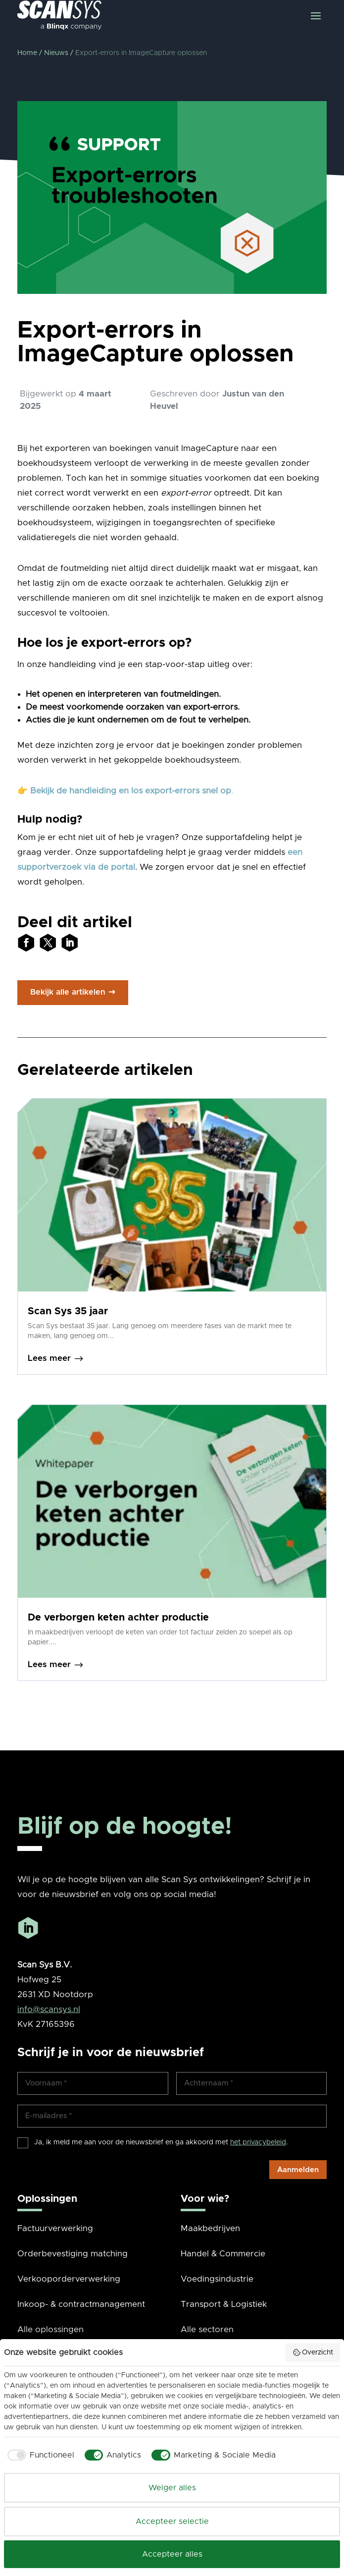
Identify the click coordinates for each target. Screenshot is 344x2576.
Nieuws (56, 53)
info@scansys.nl (48, 2009)
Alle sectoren (207, 2329)
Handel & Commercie (223, 2253)
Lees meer (56, 1358)
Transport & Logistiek (224, 2304)
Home (27, 53)
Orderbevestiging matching (72, 2253)
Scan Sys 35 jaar (68, 1311)
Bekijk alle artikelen (67, 992)
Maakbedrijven (210, 2228)
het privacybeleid (258, 2142)
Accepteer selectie (172, 2521)
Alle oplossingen (50, 2329)
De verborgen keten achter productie (118, 1618)
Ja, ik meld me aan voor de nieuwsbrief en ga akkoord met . (161, 2142)
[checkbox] (39, 2455)
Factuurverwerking (55, 2228)
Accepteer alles (172, 2554)
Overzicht (313, 2352)
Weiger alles (172, 2488)
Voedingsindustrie (217, 2279)
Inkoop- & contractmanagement (81, 2304)
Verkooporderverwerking (68, 2279)
